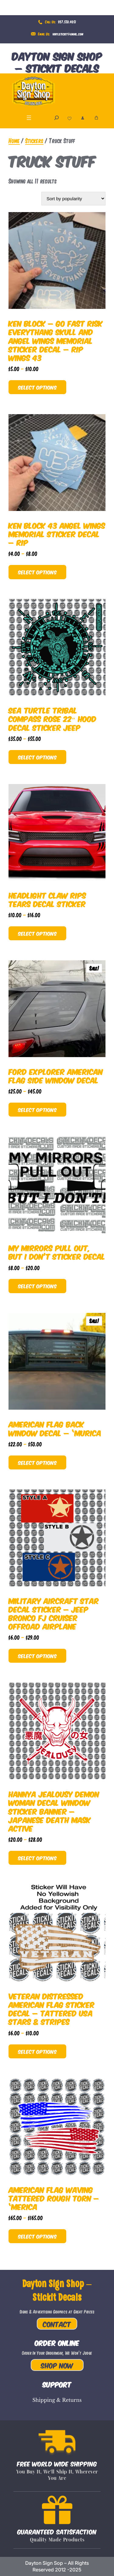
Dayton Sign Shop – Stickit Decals (57, 61)
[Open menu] (28, 117)
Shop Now (57, 2365)
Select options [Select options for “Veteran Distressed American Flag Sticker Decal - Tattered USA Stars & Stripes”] (37, 2051)
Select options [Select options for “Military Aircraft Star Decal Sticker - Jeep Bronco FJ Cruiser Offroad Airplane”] (37, 1655)
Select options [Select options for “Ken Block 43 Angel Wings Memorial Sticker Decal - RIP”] (37, 572)
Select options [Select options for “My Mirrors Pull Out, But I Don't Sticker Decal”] (37, 1286)
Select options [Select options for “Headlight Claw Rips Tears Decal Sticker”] (37, 933)
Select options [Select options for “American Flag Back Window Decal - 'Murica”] (37, 1462)
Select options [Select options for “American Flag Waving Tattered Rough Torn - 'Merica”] (37, 2236)
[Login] (82, 118)
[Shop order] (73, 198)
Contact (57, 2324)
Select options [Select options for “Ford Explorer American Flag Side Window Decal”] (37, 1109)
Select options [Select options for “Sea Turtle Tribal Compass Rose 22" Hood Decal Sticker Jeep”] (37, 757)
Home (14, 140)
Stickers (34, 140)
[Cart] (96, 117)
